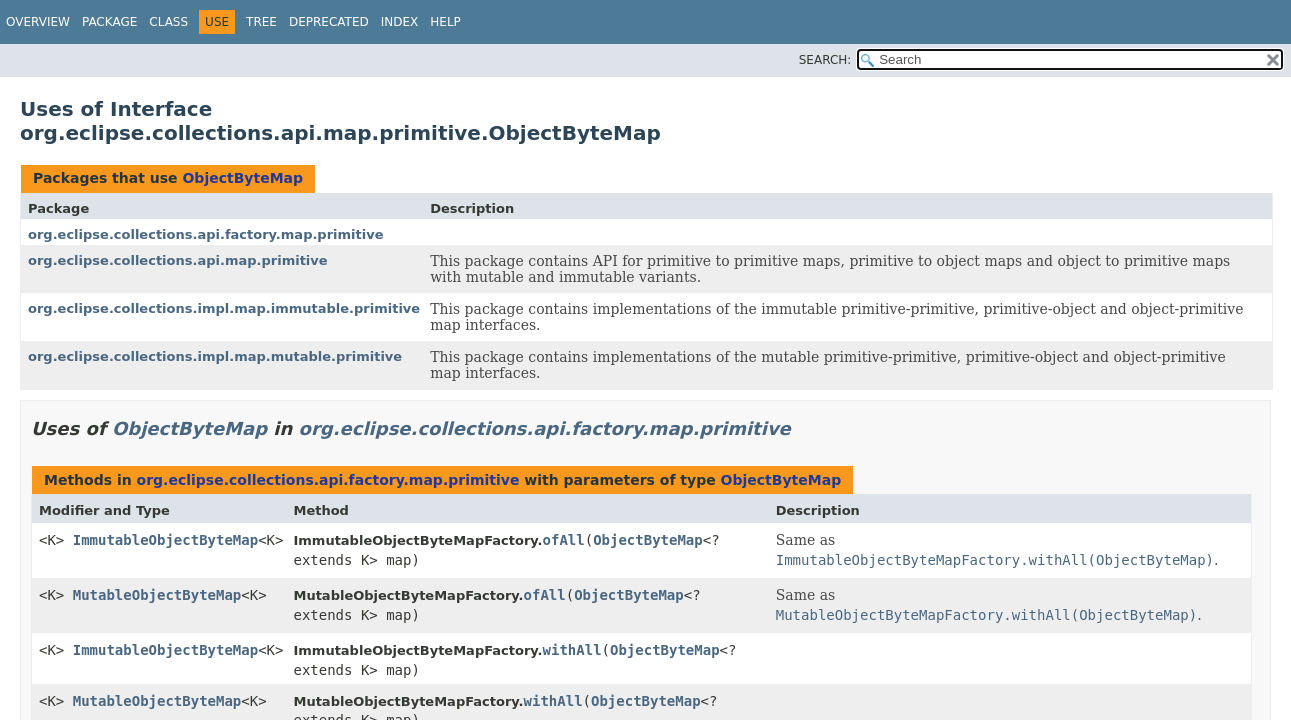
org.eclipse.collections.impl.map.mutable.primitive (215, 356)
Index (400, 22)
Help (445, 22)
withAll (572, 650)
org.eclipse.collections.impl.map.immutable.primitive (224, 308)
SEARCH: (825, 60)
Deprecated (329, 22)
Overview (38, 22)
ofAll (564, 540)
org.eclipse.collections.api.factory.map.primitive (206, 234)
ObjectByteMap (242, 178)
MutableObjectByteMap (157, 595)
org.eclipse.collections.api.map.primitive (178, 260)
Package (109, 22)
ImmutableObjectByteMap (165, 540)
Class (168, 22)
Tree (261, 22)
